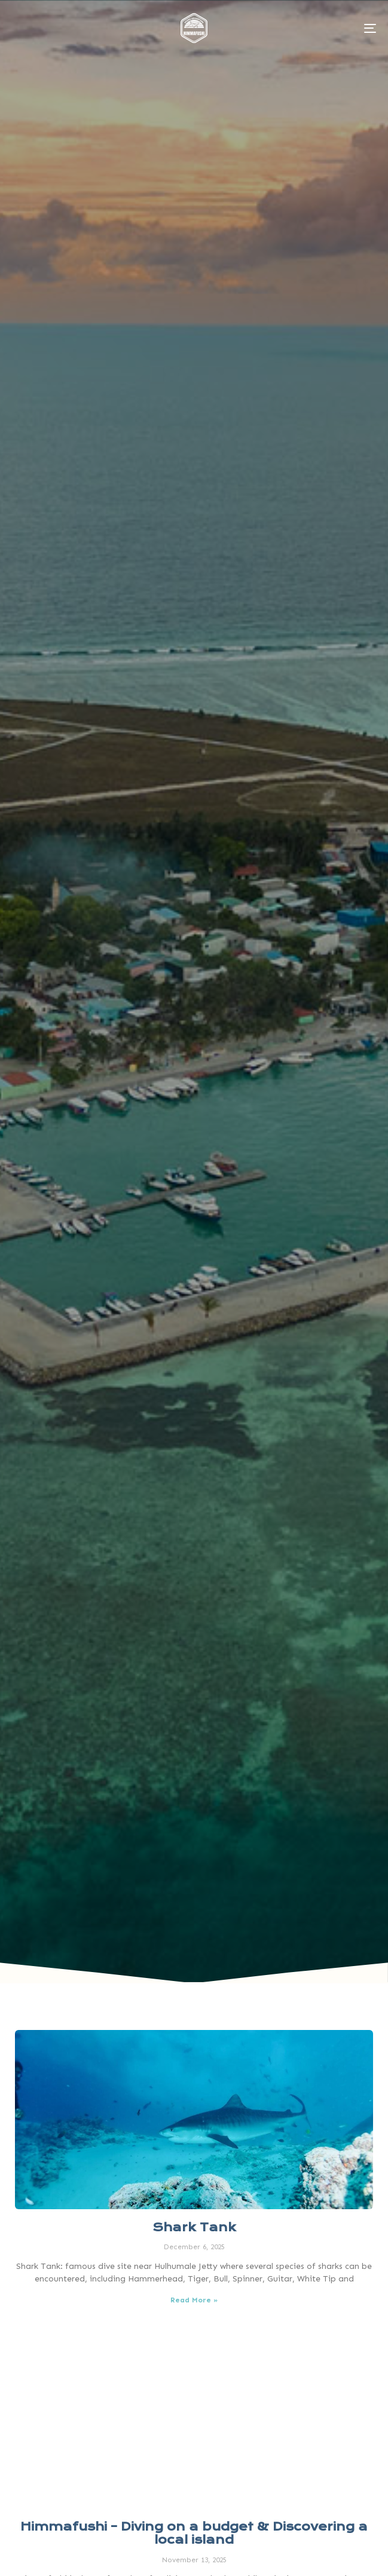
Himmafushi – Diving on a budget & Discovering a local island (194, 2533)
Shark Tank (194, 2227)
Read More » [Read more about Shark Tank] (194, 2300)
